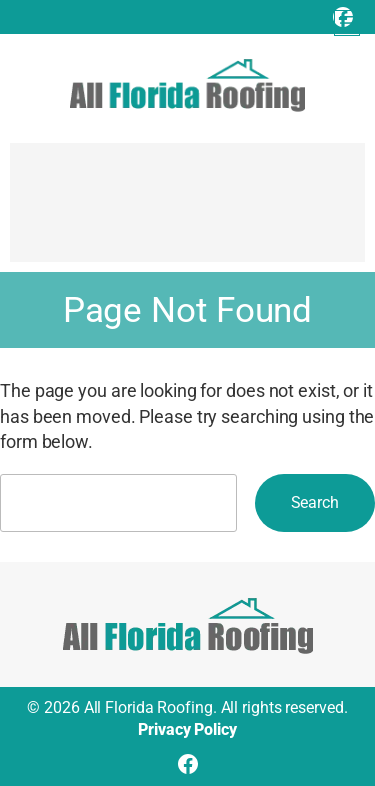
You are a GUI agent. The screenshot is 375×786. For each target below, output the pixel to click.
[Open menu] (347, 23)
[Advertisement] (187, 212)
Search (315, 502)
